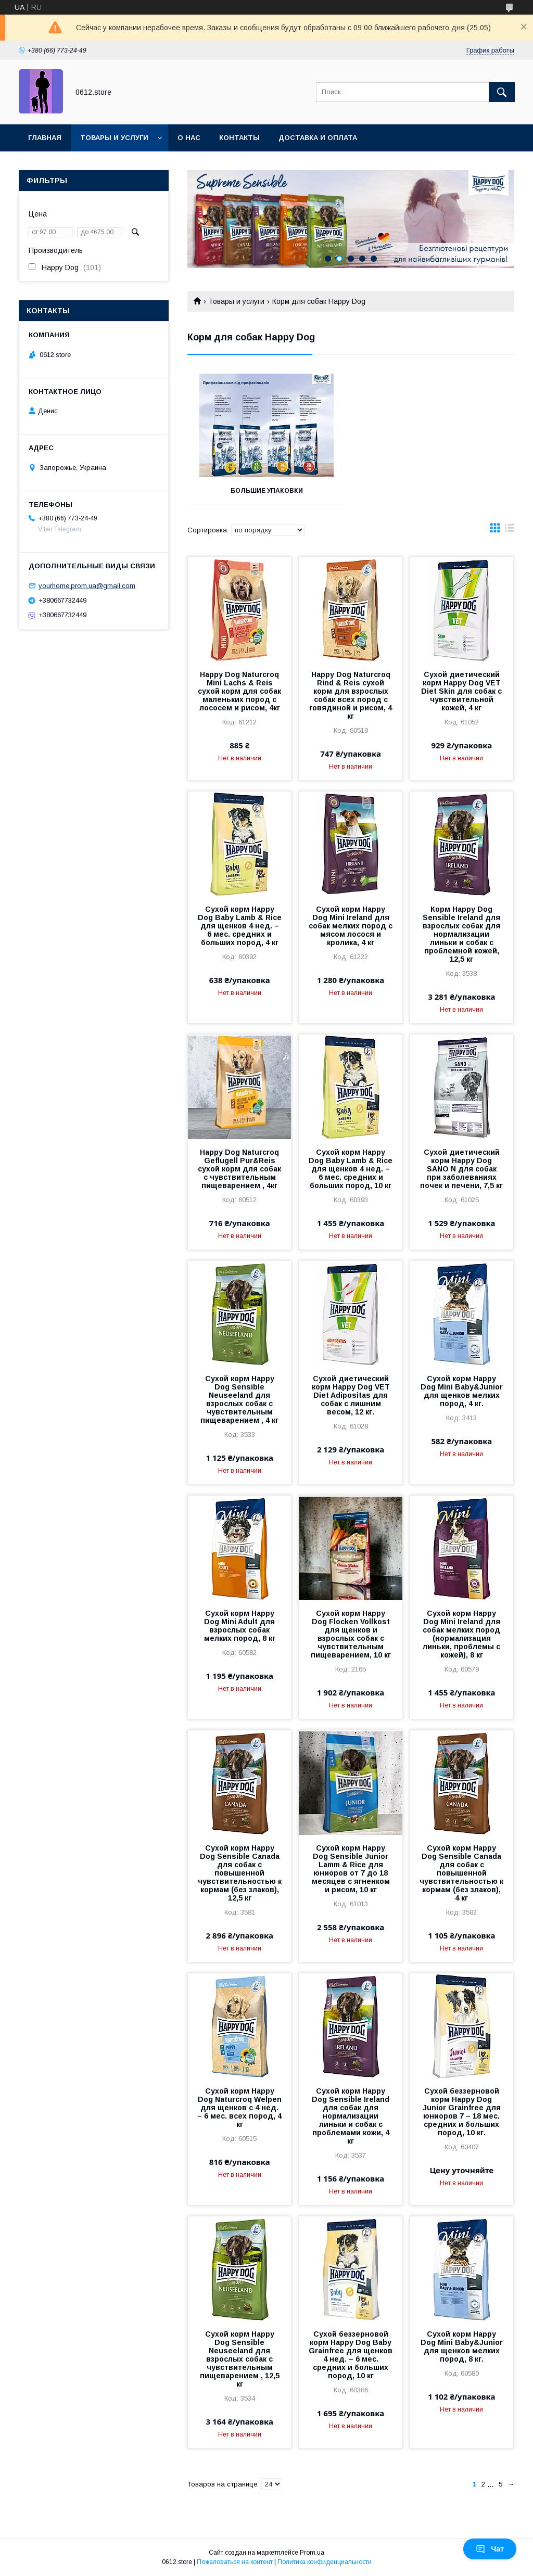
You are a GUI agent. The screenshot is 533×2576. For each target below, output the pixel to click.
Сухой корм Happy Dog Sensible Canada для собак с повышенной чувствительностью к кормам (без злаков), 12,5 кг (240, 1873)
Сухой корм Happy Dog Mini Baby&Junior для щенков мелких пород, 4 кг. (462, 1391)
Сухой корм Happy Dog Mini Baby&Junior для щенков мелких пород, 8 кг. (462, 2346)
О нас (188, 138)
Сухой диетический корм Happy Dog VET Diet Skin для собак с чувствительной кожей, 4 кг (461, 691)
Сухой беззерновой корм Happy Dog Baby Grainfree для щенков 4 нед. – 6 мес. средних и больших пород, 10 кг (350, 2355)
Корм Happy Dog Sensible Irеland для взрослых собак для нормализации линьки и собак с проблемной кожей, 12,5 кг (461, 934)
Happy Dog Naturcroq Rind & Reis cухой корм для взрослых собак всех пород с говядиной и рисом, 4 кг (350, 695)
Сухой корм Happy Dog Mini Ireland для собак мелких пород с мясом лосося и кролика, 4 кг (350, 926)
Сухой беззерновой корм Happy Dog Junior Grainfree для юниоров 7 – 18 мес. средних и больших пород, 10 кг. (462, 2112)
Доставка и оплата (317, 138)
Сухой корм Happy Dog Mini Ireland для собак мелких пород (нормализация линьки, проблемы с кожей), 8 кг (461, 1634)
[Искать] (502, 92)
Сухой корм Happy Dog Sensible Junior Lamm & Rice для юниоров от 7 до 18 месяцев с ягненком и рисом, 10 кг (351, 1869)
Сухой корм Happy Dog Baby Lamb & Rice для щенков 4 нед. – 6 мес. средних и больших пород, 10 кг (350, 1169)
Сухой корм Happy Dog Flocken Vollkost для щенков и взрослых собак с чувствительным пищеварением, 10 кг (351, 1634)
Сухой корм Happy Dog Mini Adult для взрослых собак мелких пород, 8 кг (239, 1625)
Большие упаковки (267, 490)
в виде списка (509, 530)
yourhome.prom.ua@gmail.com (87, 586)
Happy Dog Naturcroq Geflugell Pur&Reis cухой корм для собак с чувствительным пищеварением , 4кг (239, 1169)
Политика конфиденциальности (324, 2562)
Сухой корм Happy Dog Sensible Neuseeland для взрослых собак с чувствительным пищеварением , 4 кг (239, 1399)
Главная (44, 138)
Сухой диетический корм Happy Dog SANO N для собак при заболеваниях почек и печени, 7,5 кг (461, 1169)
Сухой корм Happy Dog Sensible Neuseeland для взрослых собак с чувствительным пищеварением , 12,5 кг (240, 2359)
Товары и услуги (114, 138)
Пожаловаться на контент (235, 2562)
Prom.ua (312, 2552)
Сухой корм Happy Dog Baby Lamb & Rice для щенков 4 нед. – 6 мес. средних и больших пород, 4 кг (240, 926)
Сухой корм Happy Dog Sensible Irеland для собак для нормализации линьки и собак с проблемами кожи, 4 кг (350, 2116)
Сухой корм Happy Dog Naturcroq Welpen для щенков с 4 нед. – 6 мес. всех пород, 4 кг (239, 2107)
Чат (490, 2549)
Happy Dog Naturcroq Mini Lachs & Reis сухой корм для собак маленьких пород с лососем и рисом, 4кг (239, 691)
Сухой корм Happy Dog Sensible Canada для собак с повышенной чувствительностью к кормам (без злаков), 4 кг (461, 1873)
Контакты (239, 138)
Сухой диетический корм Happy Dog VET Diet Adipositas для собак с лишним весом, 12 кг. (351, 1395)
